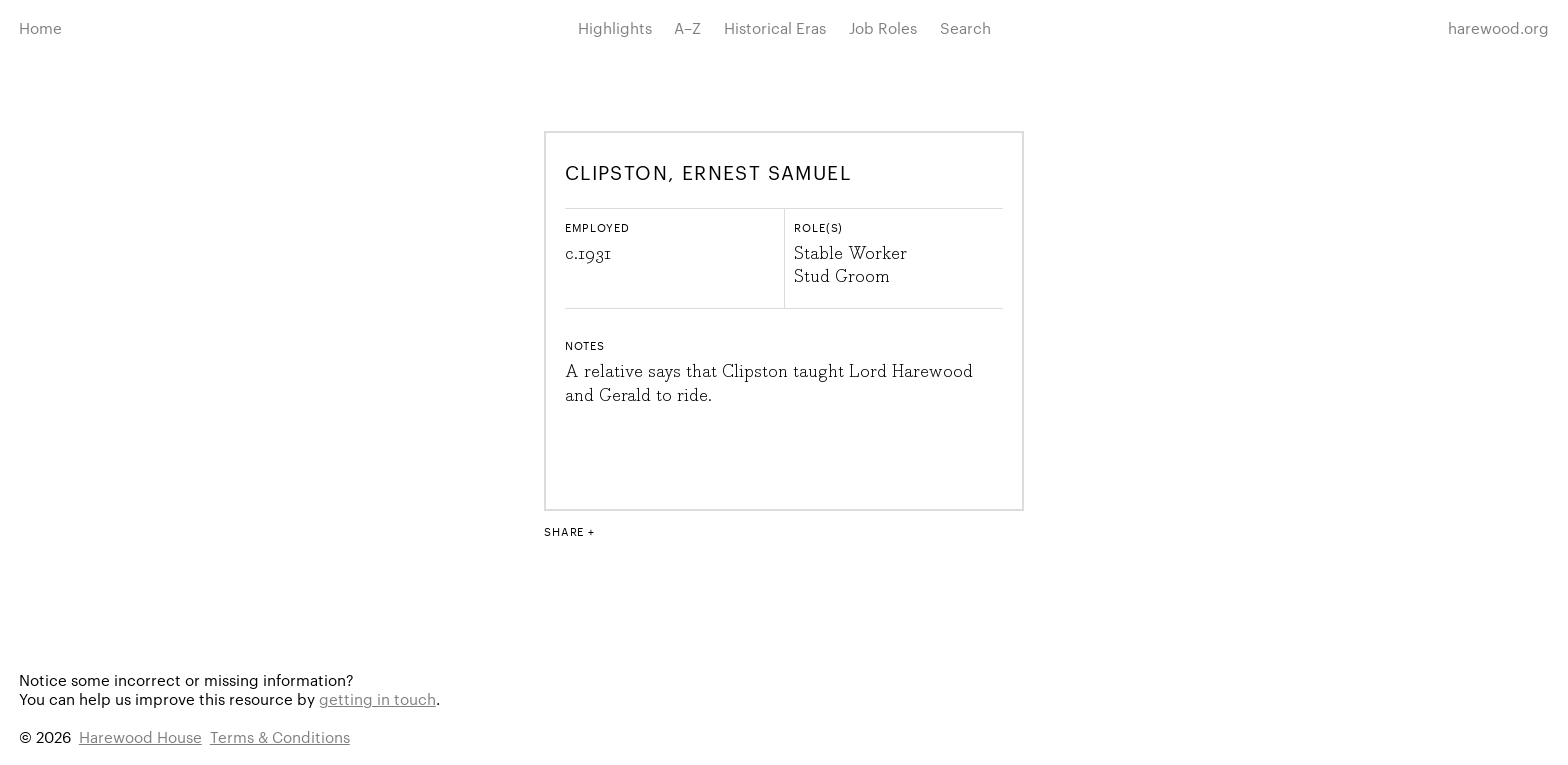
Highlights (615, 27)
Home (40, 27)
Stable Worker (850, 254)
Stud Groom (842, 277)
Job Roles (883, 27)
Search (965, 27)
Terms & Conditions (280, 736)
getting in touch (377, 698)
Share (564, 531)
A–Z (687, 27)
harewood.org (1498, 27)
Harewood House (140, 736)
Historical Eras (775, 27)
